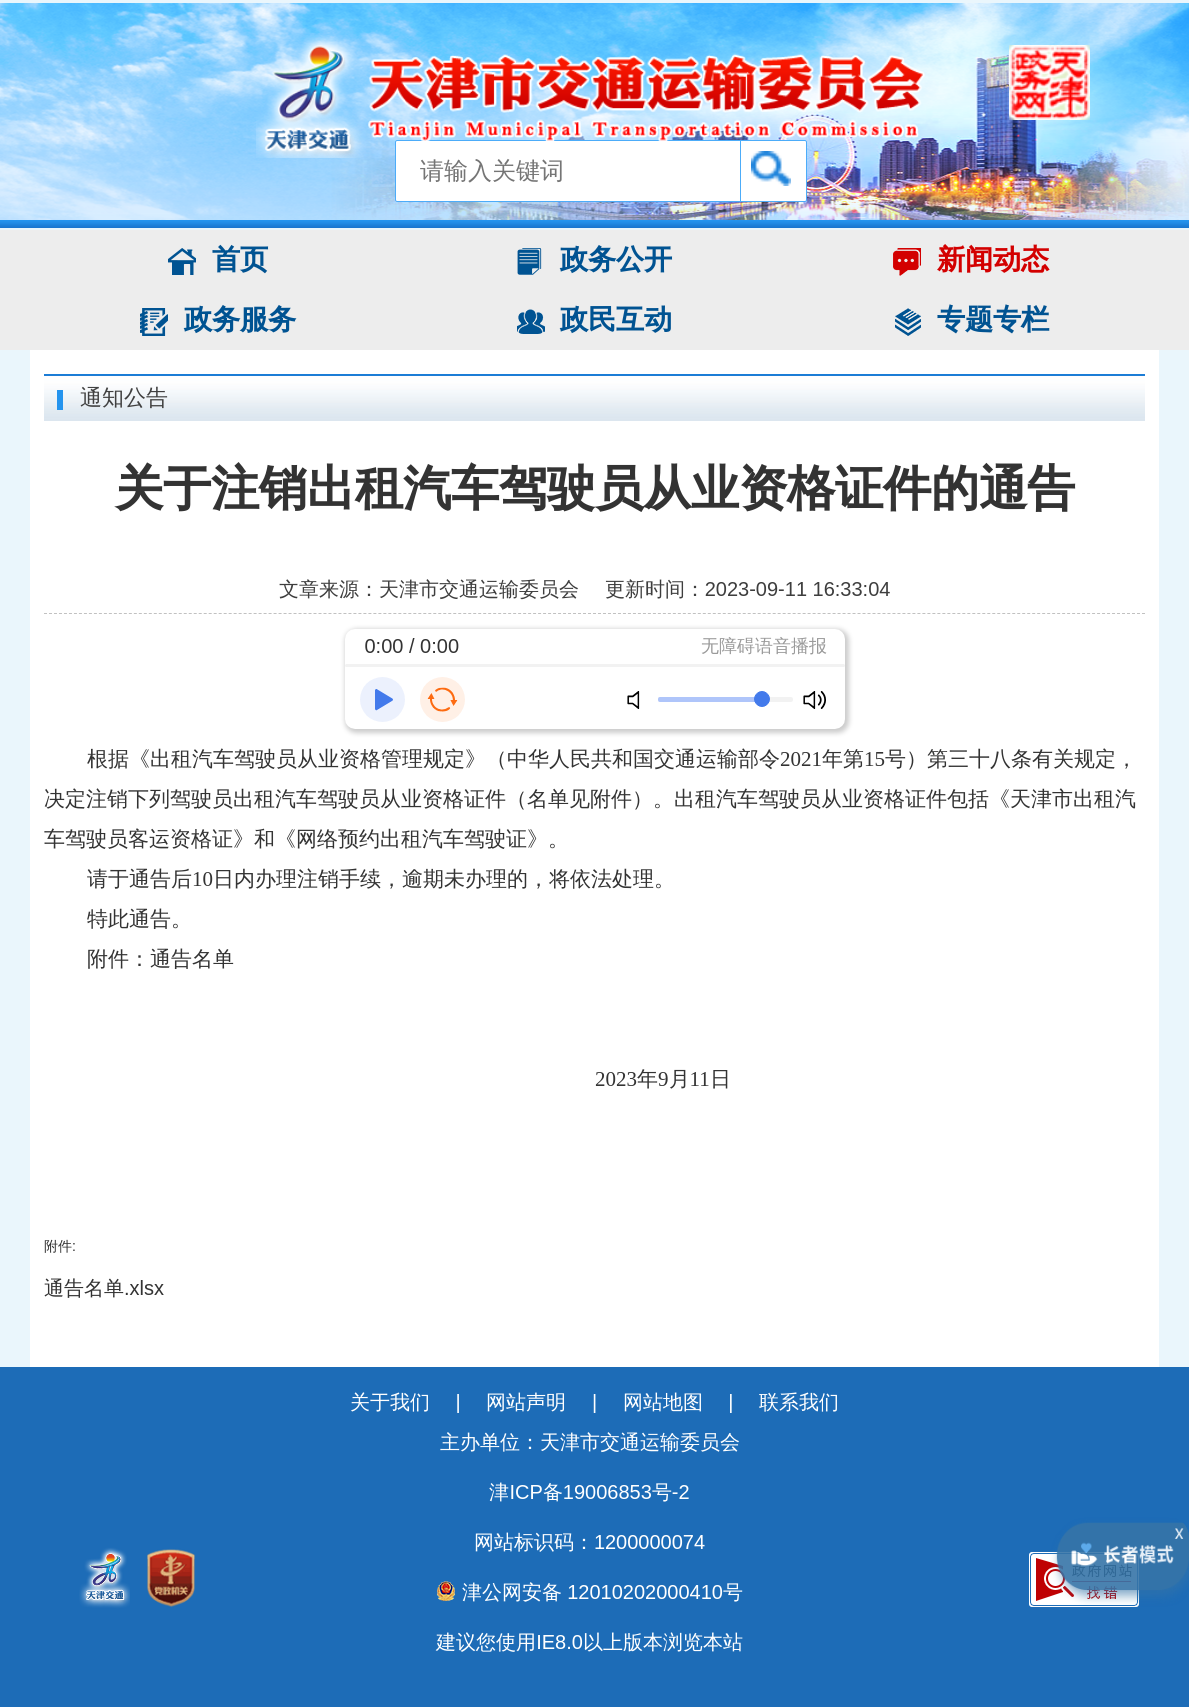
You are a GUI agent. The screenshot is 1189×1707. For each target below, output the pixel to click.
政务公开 (595, 260)
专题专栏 (971, 320)
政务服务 (218, 320)
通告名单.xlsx (104, 1288)
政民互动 (595, 320)
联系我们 (799, 1402)
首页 (218, 260)
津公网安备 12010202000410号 (589, 1592)
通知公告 (124, 397)
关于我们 (393, 1402)
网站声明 (529, 1402)
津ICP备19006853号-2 (589, 1492)
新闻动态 (971, 260)
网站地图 (666, 1402)
